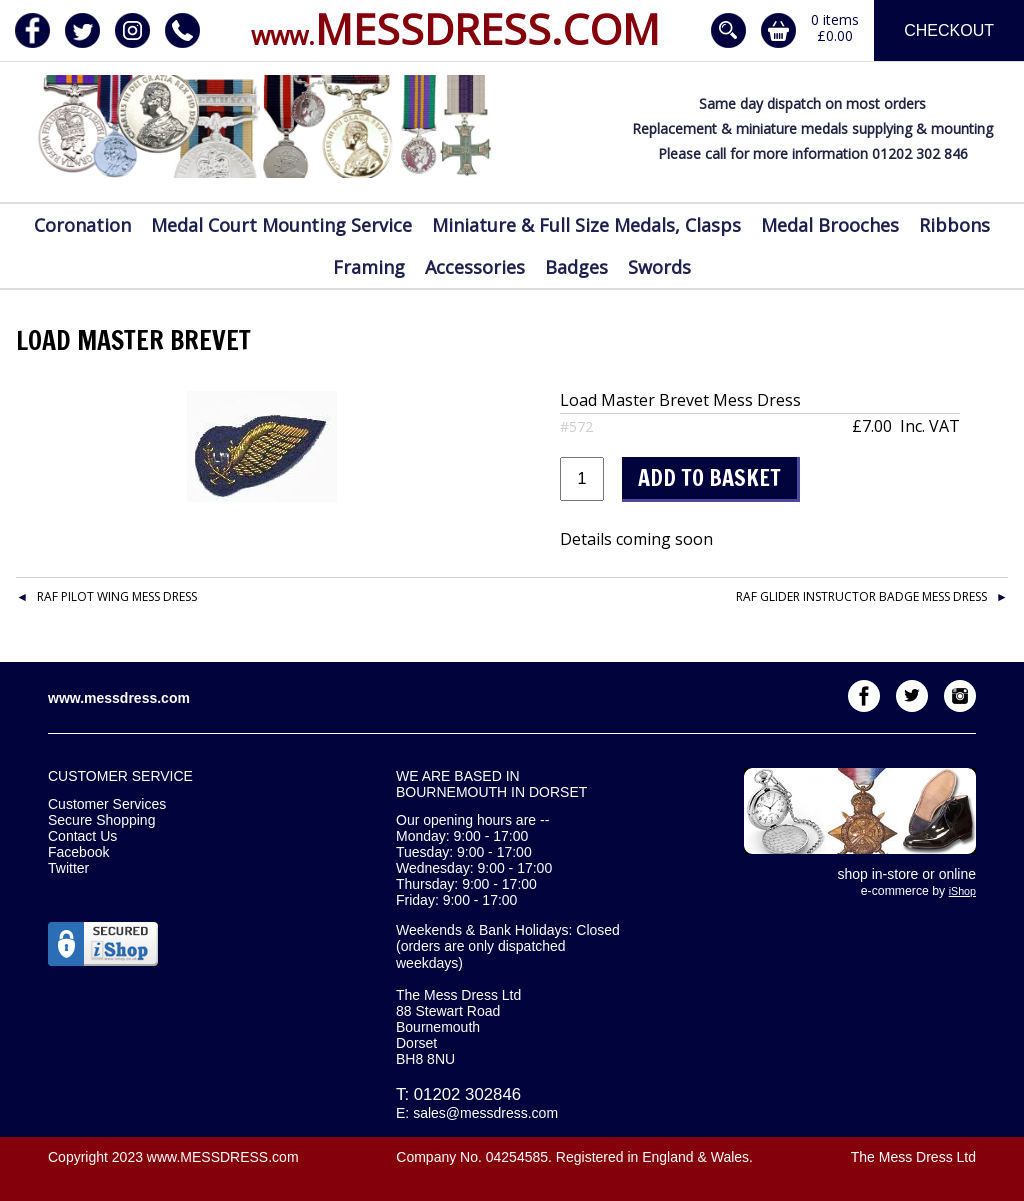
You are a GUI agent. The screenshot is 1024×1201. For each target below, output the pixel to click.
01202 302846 (467, 1094)
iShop (962, 891)
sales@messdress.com (485, 1113)
